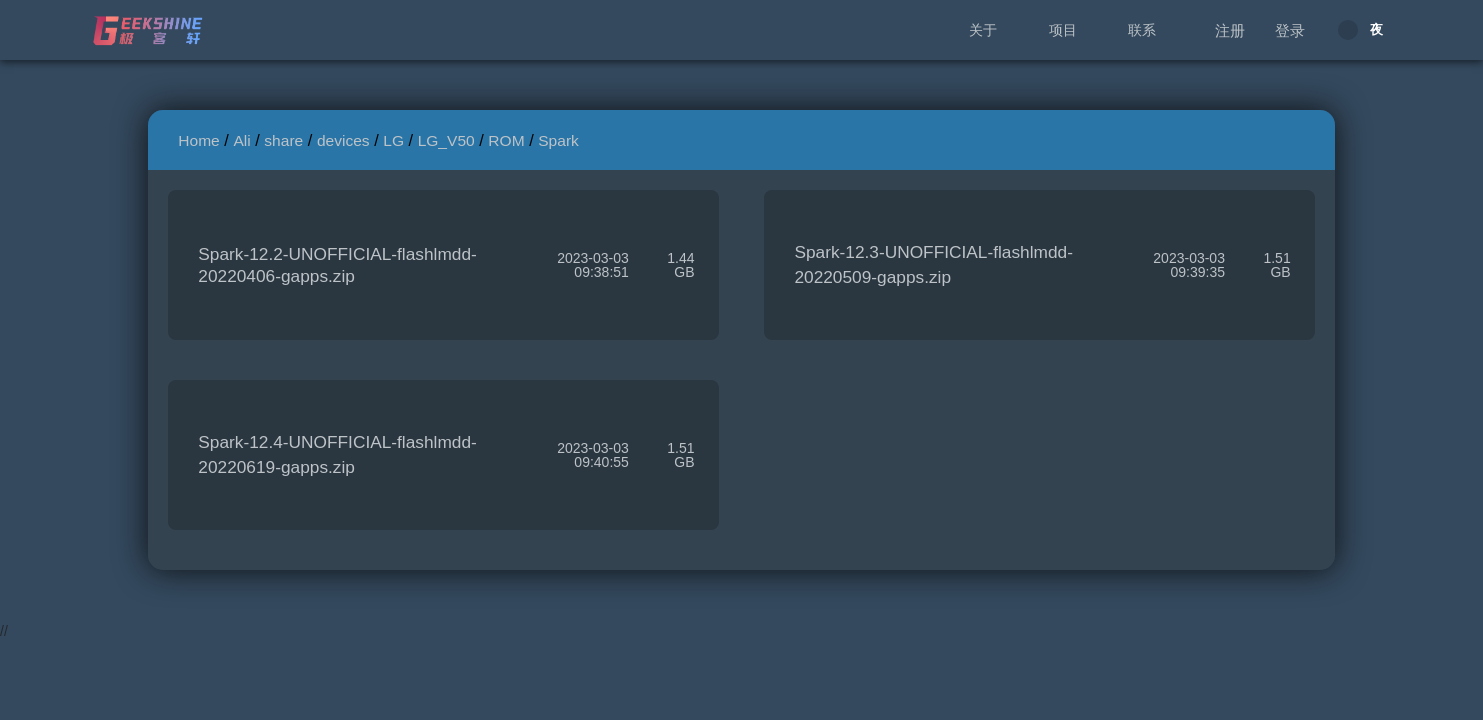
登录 (1290, 30)
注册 (1230, 30)
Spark (558, 140)
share (283, 140)
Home (198, 140)
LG (393, 140)
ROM (506, 140)
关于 (983, 30)
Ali (241, 140)
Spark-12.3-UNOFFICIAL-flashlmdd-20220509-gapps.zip (933, 264)
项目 (1063, 30)
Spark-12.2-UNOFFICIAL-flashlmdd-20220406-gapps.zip (337, 265)
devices (343, 140)
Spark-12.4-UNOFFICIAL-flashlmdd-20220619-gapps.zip (337, 454)
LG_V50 (446, 140)
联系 (1142, 30)
